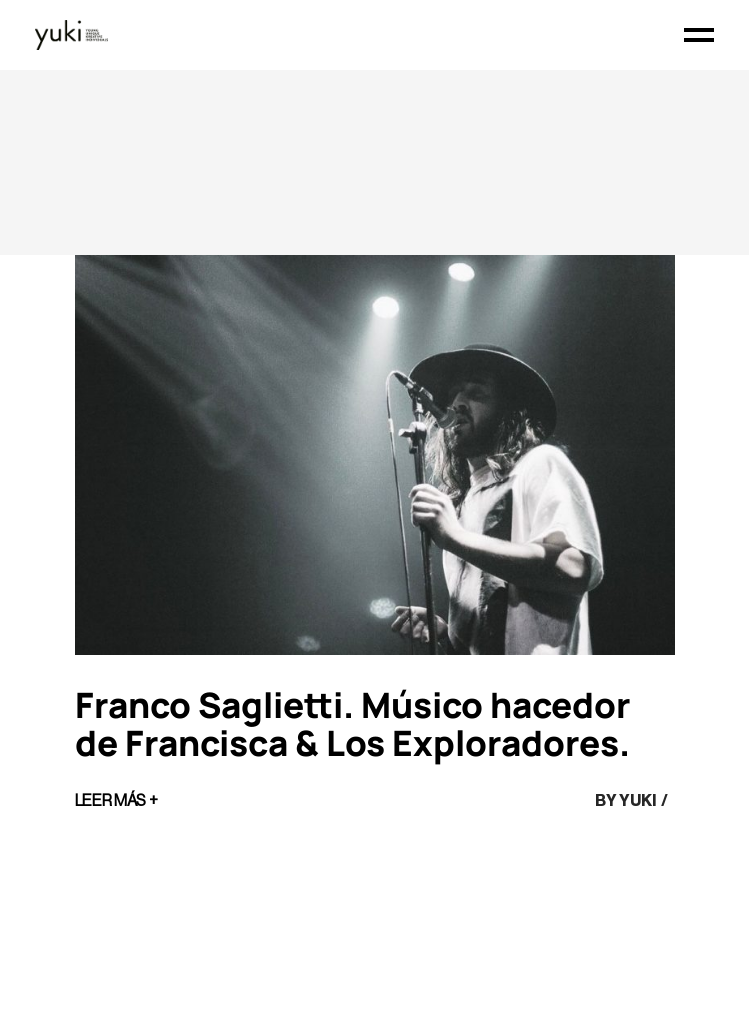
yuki (637, 801)
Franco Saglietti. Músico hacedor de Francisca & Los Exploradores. (352, 724)
